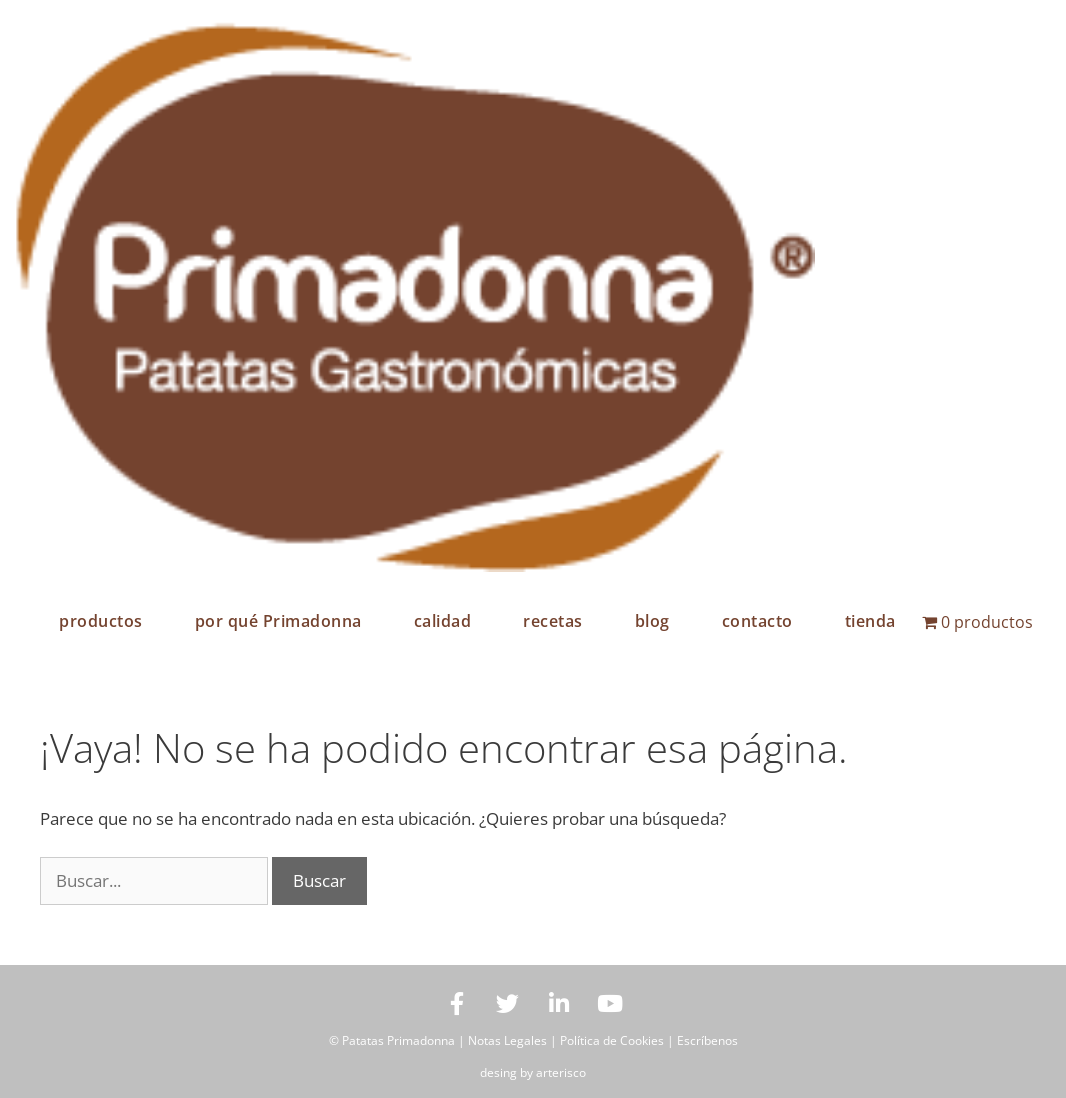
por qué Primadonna (278, 621)
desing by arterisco (533, 1072)
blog (652, 621)
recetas (553, 621)
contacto (757, 621)
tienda (870, 621)
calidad (443, 621)
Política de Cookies (612, 1040)
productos (101, 621)
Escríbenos (707, 1040)
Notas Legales (507, 1040)
